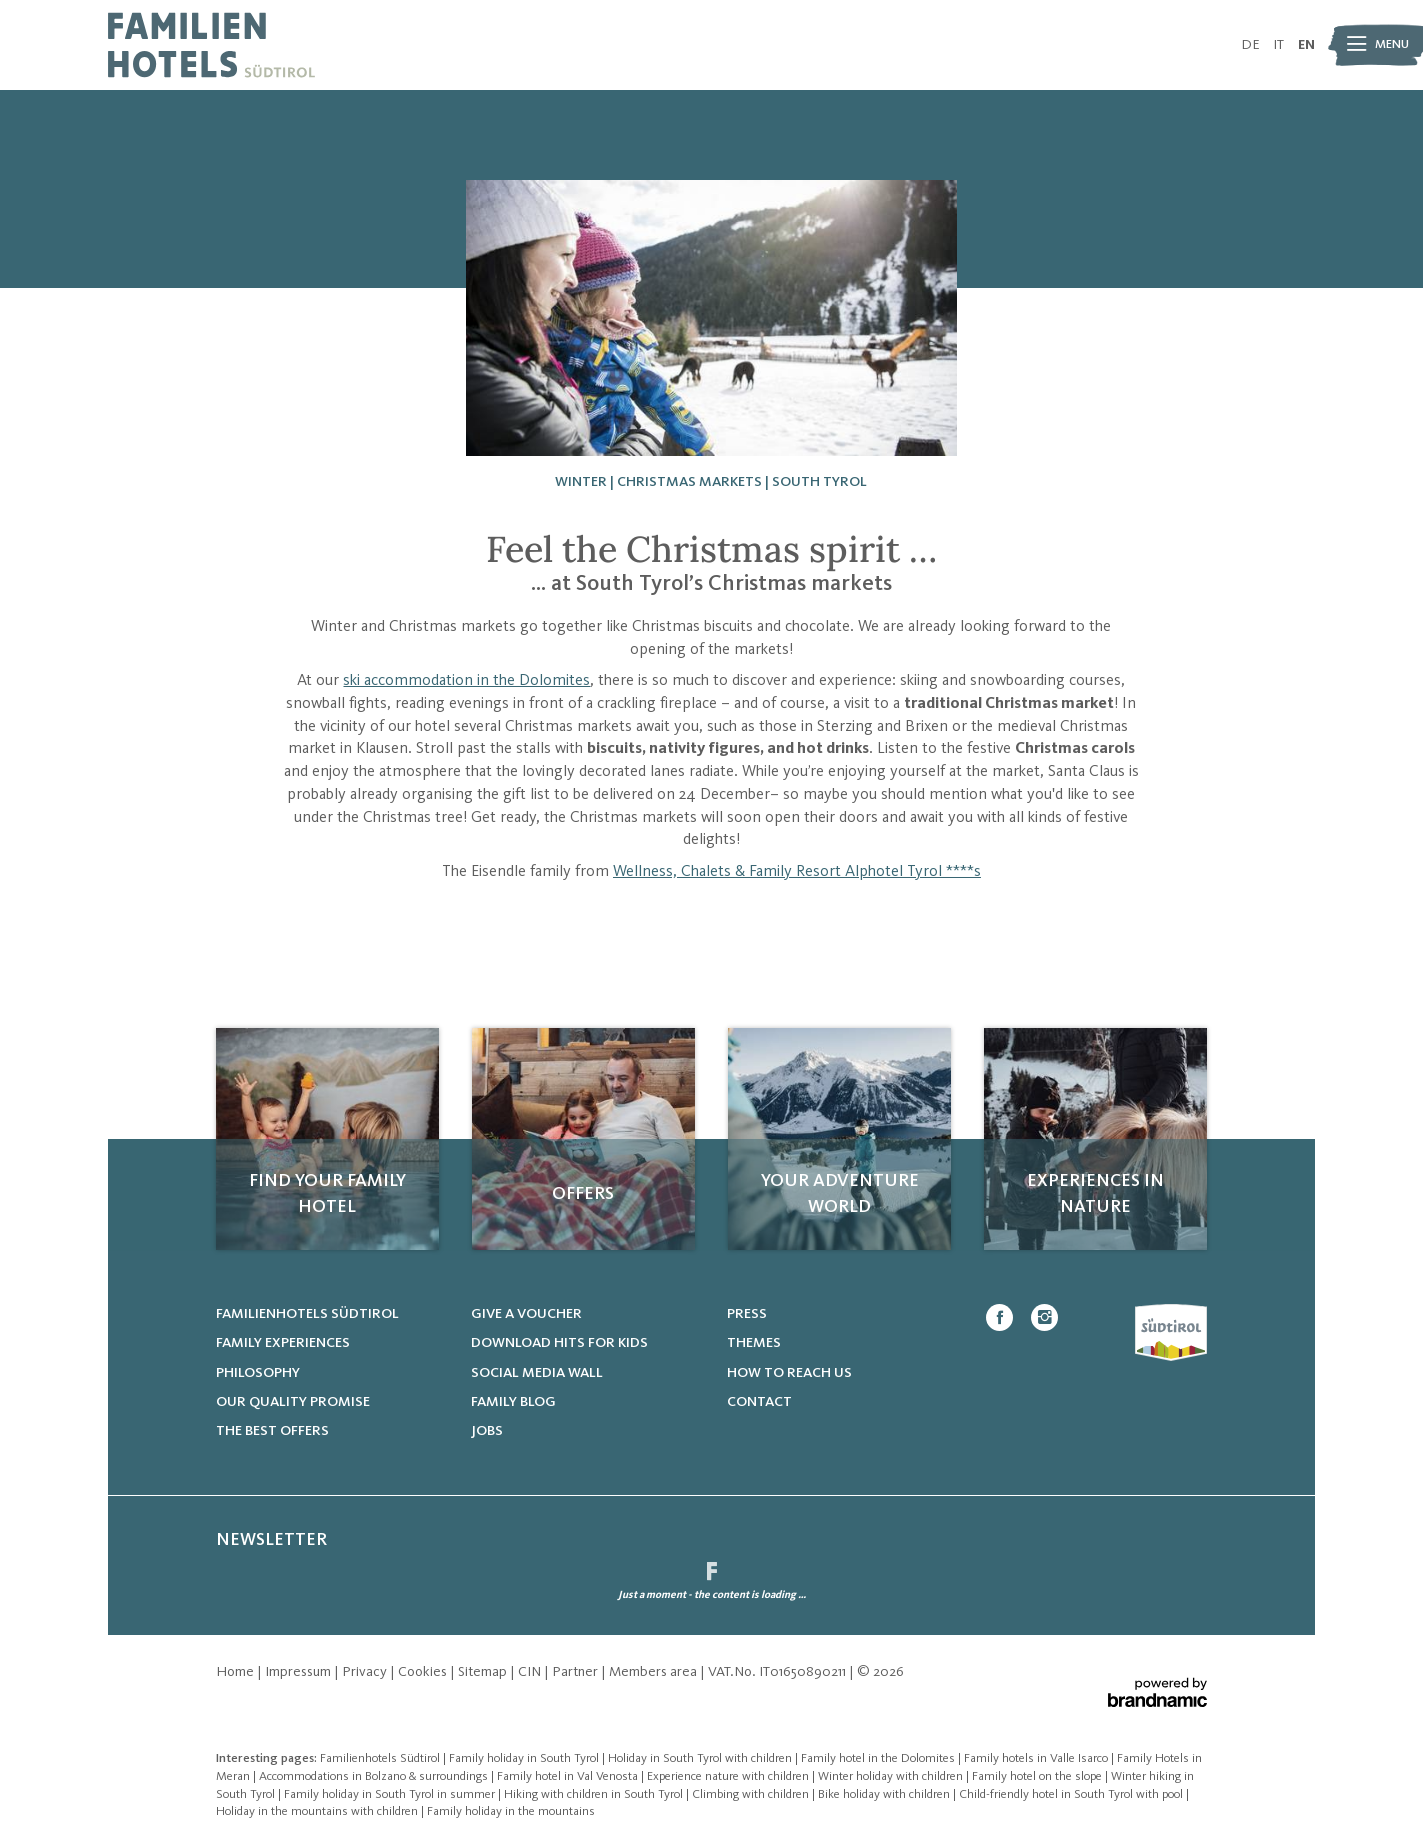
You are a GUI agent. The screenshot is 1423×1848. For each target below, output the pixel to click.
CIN (531, 1672)
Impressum (299, 1672)
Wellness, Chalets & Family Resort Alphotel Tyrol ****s (797, 872)
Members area (654, 1672)
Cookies (424, 1672)
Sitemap (484, 1672)
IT (1278, 45)
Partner (576, 1672)
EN (1306, 45)
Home (236, 1672)
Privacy (366, 1672)
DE (1250, 45)
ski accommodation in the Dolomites (466, 681)
